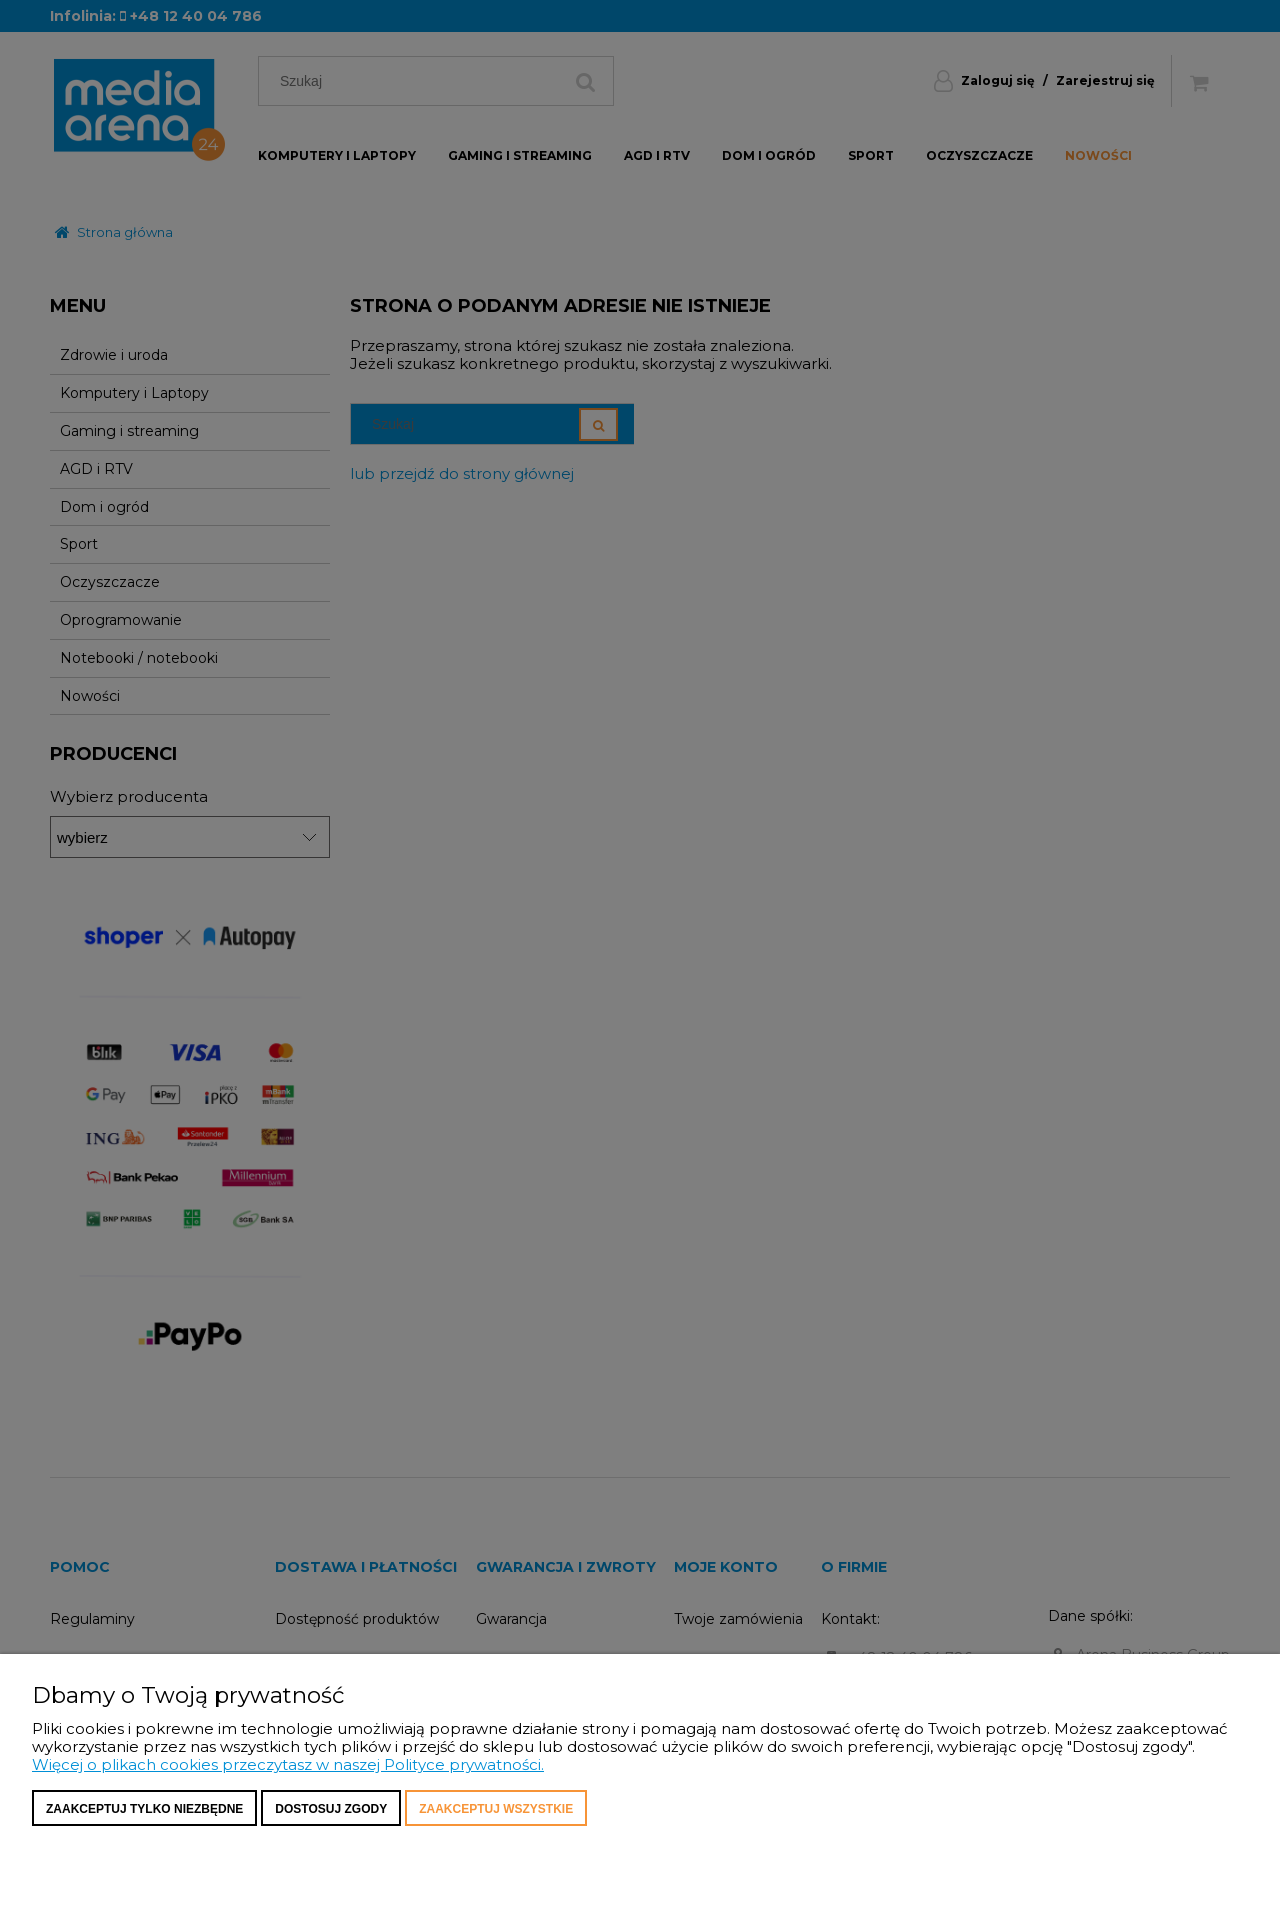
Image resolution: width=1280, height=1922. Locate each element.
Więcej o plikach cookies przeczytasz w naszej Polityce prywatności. (288, 1764)
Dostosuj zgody (331, 1809)
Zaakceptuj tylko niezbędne (144, 1809)
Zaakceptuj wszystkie (496, 1809)
